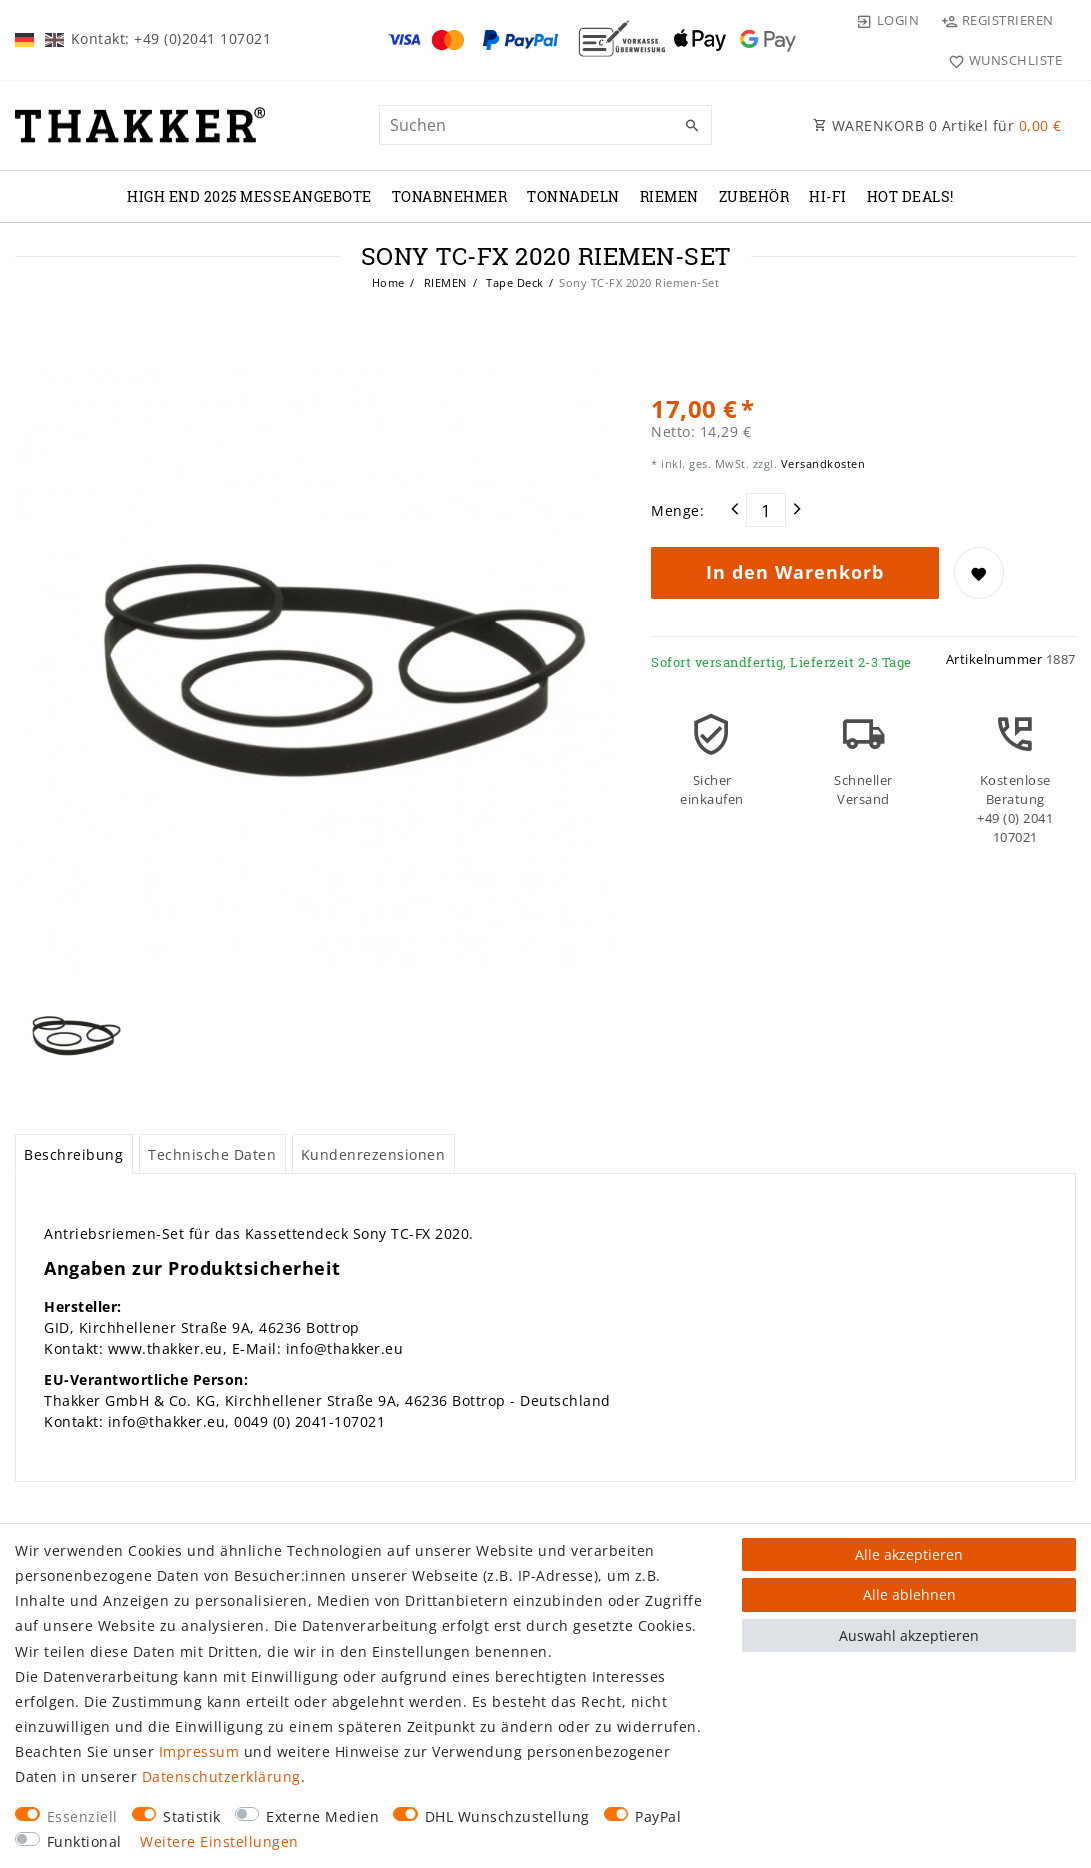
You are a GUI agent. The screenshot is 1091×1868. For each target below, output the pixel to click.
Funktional (84, 1841)
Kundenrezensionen (373, 1154)
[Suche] (692, 126)
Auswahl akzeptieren (909, 1635)
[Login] (887, 20)
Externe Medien (322, 1816)
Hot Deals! (910, 196)
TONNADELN (573, 196)
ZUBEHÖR (754, 196)
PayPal (658, 1816)
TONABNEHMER (450, 196)
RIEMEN (669, 196)
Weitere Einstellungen (219, 1841)
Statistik (192, 1816)
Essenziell (82, 1816)
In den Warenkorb (795, 572)
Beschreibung (73, 1154)
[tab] (74, 1154)
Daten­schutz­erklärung (221, 1776)
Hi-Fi (828, 196)
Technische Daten (212, 1154)
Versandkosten (821, 463)
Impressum (199, 1751)
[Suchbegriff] (546, 125)
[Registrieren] (997, 20)
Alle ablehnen (909, 1594)
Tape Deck (513, 282)
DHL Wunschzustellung (507, 1816)
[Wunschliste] (1000, 60)
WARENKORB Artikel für (937, 125)
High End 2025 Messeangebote (249, 196)
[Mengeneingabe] (766, 510)
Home (388, 282)
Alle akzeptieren (909, 1554)
